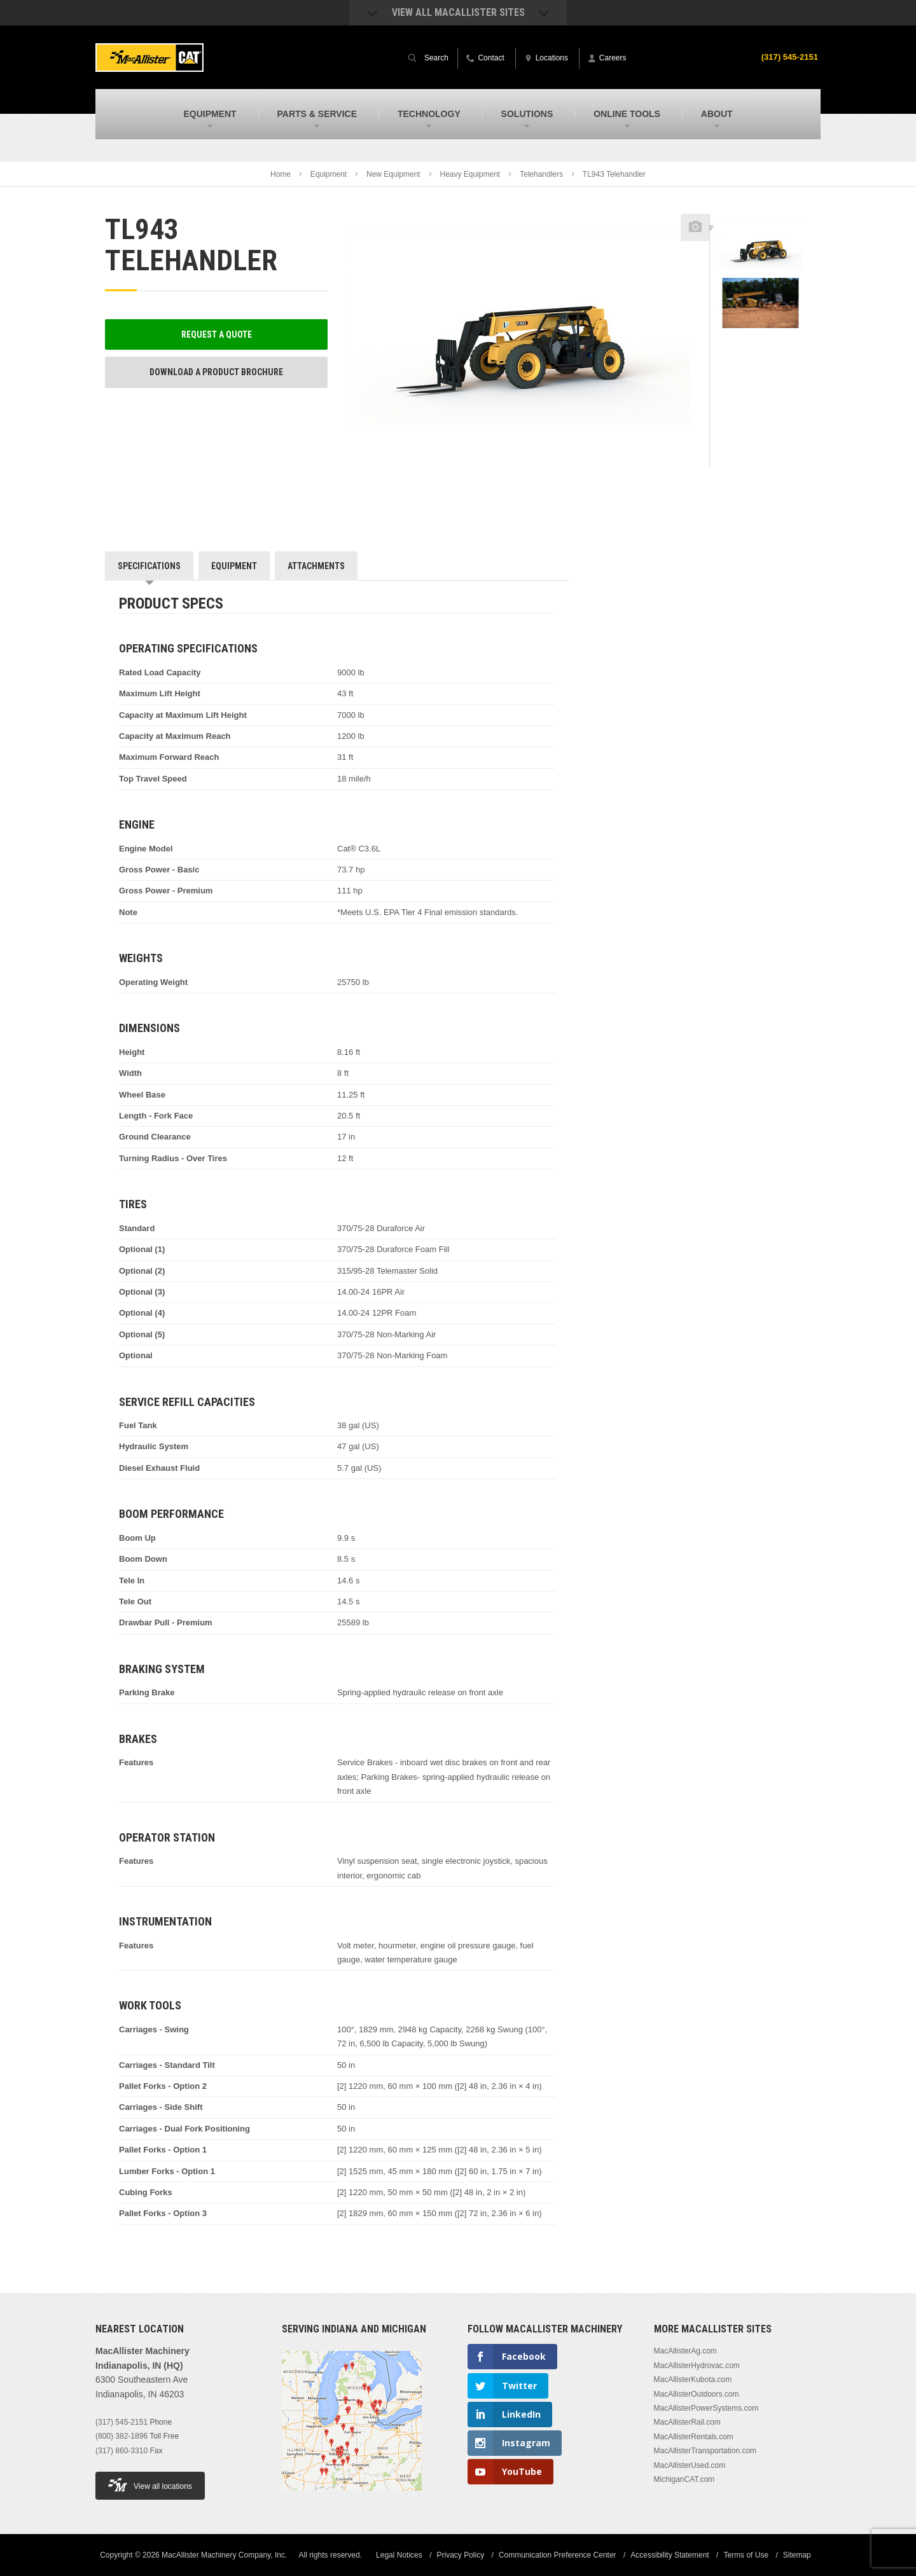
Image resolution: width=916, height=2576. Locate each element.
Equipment (328, 174)
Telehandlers (541, 174)
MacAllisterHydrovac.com (697, 2365)
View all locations (150, 2484)
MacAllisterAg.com (685, 2350)
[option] (760, 248)
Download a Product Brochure (216, 372)
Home (280, 174)
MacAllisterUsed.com (690, 2465)
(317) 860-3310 (121, 2450)
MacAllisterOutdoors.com (696, 2394)
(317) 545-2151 (787, 57)
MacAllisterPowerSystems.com (706, 2408)
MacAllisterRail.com (687, 2422)
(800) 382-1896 (121, 2436)
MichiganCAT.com (684, 2479)
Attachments (316, 566)
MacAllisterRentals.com (693, 2436)
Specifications (149, 566)
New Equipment (393, 174)
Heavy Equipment (470, 174)
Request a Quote (216, 334)
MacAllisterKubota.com (693, 2379)
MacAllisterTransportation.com (705, 2450)
